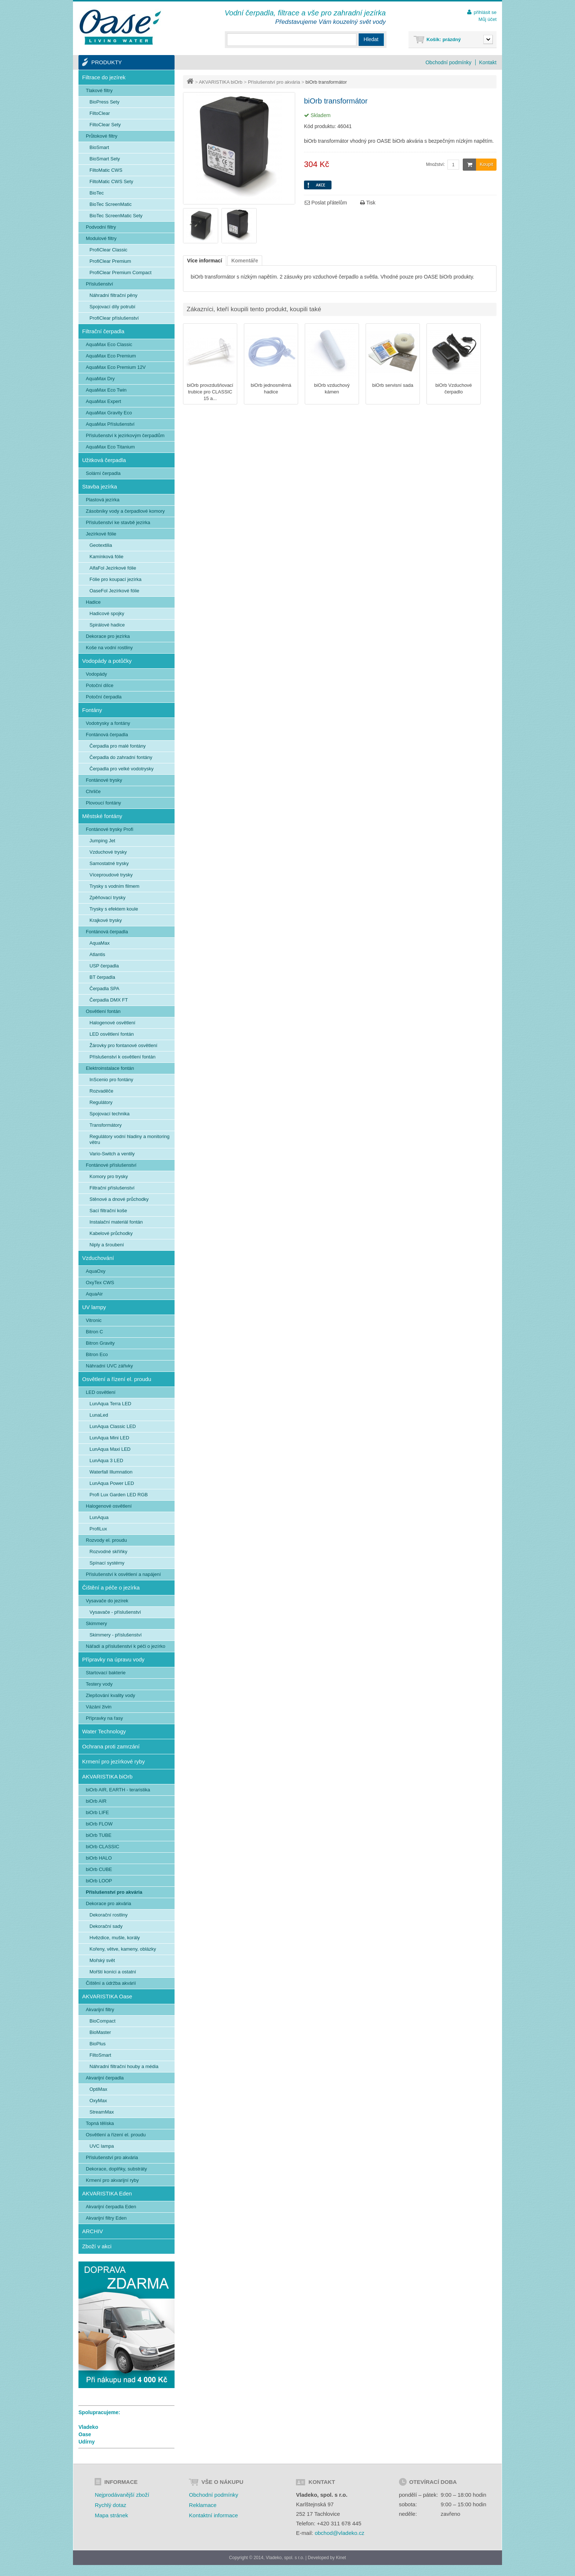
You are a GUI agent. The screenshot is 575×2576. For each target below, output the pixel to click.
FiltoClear (99, 113)
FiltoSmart (100, 2055)
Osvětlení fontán (103, 1011)
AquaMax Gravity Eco (109, 412)
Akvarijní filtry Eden (106, 2218)
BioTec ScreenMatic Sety (116, 215)
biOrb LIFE (97, 1812)
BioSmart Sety (104, 158)
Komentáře (244, 261)
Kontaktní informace (213, 2515)
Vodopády (96, 674)
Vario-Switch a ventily (112, 1153)
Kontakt (488, 62)
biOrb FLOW (99, 1824)
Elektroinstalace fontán (110, 1068)
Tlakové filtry (99, 90)
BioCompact (102, 2021)
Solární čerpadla (103, 473)
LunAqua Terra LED (110, 1403)
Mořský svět (102, 1960)
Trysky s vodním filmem (114, 886)
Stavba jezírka (99, 486)
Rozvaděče (101, 1091)
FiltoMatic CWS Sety (111, 181)
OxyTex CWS (100, 1282)
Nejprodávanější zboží (122, 2495)
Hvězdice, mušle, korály (114, 1937)
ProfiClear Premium (110, 261)
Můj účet (488, 19)
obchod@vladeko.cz (339, 2533)
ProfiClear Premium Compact (120, 272)
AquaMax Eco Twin (106, 390)
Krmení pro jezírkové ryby (113, 1761)
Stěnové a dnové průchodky (119, 1199)
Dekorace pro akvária (108, 1903)
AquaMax (99, 943)
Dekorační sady (105, 1926)
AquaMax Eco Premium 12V (116, 367)
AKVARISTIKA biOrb (220, 82)
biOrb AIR (96, 1801)
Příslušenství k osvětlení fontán (122, 1057)
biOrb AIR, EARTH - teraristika (118, 1789)
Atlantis (97, 954)
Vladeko (88, 2427)
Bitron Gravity (100, 1343)
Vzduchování (98, 1258)
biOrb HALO (99, 1858)
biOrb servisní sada (392, 385)
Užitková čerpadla (104, 460)
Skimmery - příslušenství (115, 1635)
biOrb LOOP (99, 1880)
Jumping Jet (102, 840)
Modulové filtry (101, 238)
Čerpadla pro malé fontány (117, 746)
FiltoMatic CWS (105, 170)
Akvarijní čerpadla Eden (111, 2206)
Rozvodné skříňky (108, 1551)
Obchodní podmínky (448, 62)
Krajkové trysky (105, 920)
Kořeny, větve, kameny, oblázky (122, 1949)
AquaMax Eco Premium (111, 356)
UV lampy (94, 1307)
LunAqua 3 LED (106, 1460)
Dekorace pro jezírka (108, 636)
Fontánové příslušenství (111, 1165)
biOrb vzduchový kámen (332, 388)
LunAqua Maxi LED (110, 1449)
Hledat (371, 39)
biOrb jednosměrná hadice (271, 388)
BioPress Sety (104, 102)
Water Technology (104, 1731)
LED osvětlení (101, 1392)
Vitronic (94, 1320)
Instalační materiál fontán (116, 1222)
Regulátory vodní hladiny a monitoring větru (129, 1139)
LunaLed (98, 1415)
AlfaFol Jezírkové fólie (112, 568)
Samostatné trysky (109, 863)
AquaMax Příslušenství (110, 424)
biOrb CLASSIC (102, 1846)
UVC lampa (101, 2146)
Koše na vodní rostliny (109, 647)
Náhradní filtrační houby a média (123, 2066)
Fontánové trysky (104, 780)
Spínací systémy (106, 1563)
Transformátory (105, 1125)
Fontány (92, 710)
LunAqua (99, 1517)
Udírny (86, 2442)
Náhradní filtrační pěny (113, 295)
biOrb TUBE (98, 1835)
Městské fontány (102, 816)
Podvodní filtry (101, 227)
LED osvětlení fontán (111, 1034)
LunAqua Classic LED (112, 1426)
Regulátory (101, 1102)
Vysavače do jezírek (107, 1600)
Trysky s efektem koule (113, 909)
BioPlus (97, 2043)
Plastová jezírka (103, 499)
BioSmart (99, 147)
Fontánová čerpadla (107, 734)
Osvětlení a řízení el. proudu (116, 1379)
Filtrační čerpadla (103, 331)
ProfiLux (98, 1529)
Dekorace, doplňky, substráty (116, 2169)
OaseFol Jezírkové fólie (114, 590)
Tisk (368, 203)
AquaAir (94, 1294)
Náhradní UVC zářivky (109, 1366)
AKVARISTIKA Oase (107, 1996)
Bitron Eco (97, 1354)
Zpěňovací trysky (107, 897)
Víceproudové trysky (111, 875)
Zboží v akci (96, 2246)
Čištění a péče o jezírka (111, 1587)
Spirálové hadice (107, 625)
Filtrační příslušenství (112, 1188)
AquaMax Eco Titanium (110, 447)
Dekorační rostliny (108, 1915)
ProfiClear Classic (108, 249)
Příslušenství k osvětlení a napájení (123, 1574)
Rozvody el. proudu (106, 1540)
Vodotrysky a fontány (108, 723)
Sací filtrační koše (108, 1210)
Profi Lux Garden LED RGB (118, 1494)
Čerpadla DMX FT (108, 1000)
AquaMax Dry (100, 378)
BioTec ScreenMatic (110, 204)
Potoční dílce (99, 685)
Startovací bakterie (105, 1672)
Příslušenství (99, 284)
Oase (84, 2434)
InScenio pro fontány (111, 1079)
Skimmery (96, 1623)
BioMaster (100, 2032)
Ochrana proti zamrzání (111, 1746)
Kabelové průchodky (111, 1233)
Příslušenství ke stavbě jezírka (118, 522)
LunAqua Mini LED (109, 1437)
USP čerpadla (104, 966)
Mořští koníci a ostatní (112, 1971)
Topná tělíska (100, 2123)
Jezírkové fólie (101, 534)
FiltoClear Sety (105, 124)
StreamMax (101, 2112)
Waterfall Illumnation (110, 1472)
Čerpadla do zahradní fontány (120, 757)
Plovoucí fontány (103, 803)
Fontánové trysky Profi (109, 829)
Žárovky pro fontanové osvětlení (123, 1045)
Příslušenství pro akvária (274, 82)
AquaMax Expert (103, 401)
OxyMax (98, 2100)
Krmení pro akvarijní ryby (112, 2180)
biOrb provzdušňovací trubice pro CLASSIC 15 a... (210, 391)
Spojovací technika (109, 1113)
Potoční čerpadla (104, 697)
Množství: (435, 164)
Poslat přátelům (326, 203)
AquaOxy (95, 1271)
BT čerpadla (102, 977)
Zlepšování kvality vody (110, 1695)
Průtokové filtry (101, 136)
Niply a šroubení (106, 1244)
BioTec (96, 193)
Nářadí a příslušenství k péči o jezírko (125, 1646)
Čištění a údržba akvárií (111, 1983)
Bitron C (94, 1331)
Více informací (204, 261)
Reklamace (202, 2505)
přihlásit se (485, 12)
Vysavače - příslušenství (115, 1612)
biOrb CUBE (99, 1869)
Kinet (341, 2557)
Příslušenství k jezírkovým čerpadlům (125, 435)
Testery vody (99, 1684)
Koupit (478, 165)
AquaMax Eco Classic (109, 344)
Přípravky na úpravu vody (113, 1659)
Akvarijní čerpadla (105, 2078)
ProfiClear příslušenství (114, 318)
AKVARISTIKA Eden (107, 2193)
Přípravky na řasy (104, 1718)
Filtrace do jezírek (103, 77)
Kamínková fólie (106, 556)
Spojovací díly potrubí (112, 306)
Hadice (93, 602)
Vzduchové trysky (108, 852)
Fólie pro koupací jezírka (115, 579)
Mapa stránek (111, 2515)
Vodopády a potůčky (107, 661)
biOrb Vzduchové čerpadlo (453, 388)
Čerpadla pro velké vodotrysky (121, 768)
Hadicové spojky (106, 613)
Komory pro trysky (108, 1176)
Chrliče (93, 791)
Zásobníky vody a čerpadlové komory (125, 511)
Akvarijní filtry (100, 2009)
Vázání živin (98, 1707)
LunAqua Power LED (111, 1483)
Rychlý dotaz (110, 2505)
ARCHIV (92, 2231)
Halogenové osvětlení (112, 1022)
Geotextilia (100, 545)
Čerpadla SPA (104, 988)
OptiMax (98, 2089)
